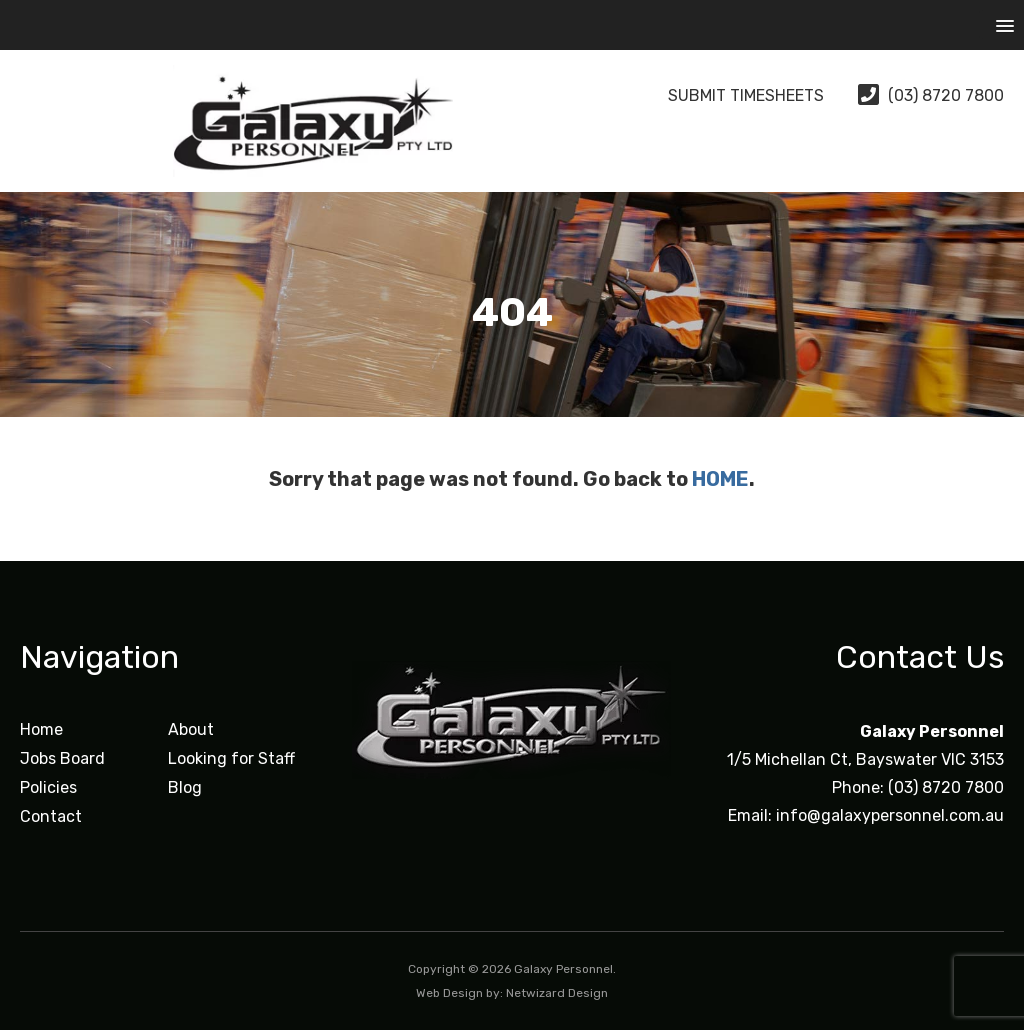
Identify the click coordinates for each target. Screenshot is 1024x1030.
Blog (185, 787)
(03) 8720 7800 (931, 95)
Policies (48, 787)
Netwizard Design (557, 993)
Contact (51, 816)
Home (41, 729)
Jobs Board (62, 758)
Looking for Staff (231, 758)
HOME (720, 479)
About (191, 729)
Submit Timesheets (729, 95)
